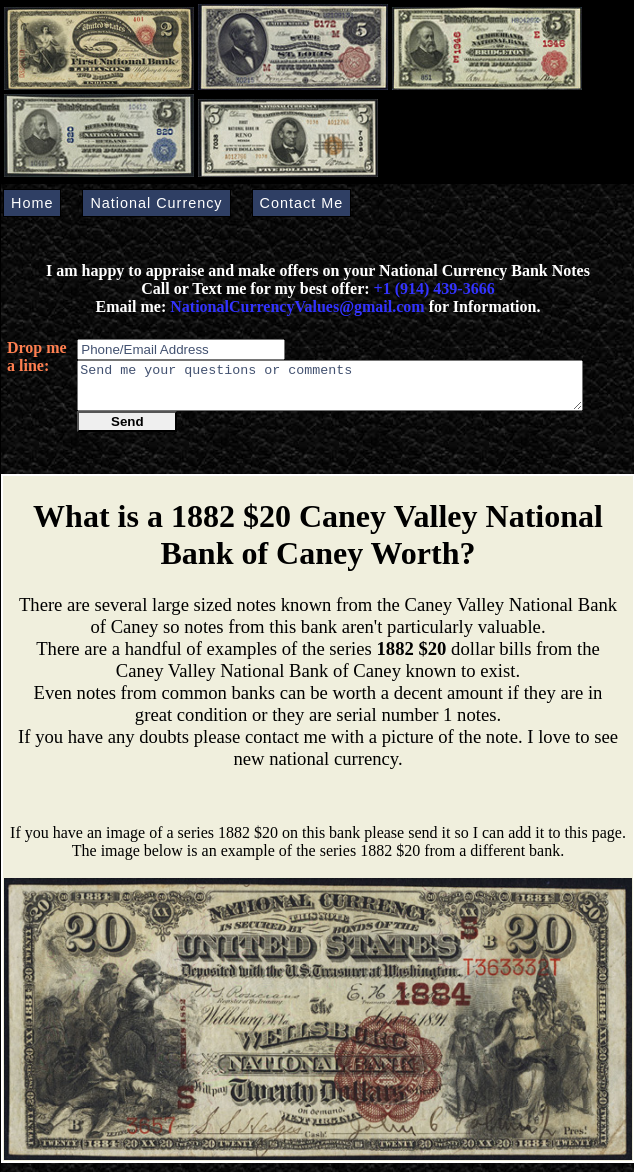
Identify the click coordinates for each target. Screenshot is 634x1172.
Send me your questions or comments (330, 390)
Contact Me (302, 203)
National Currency (156, 203)
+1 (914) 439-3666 (434, 288)
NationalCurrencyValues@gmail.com (295, 306)
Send (127, 430)
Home (32, 203)
